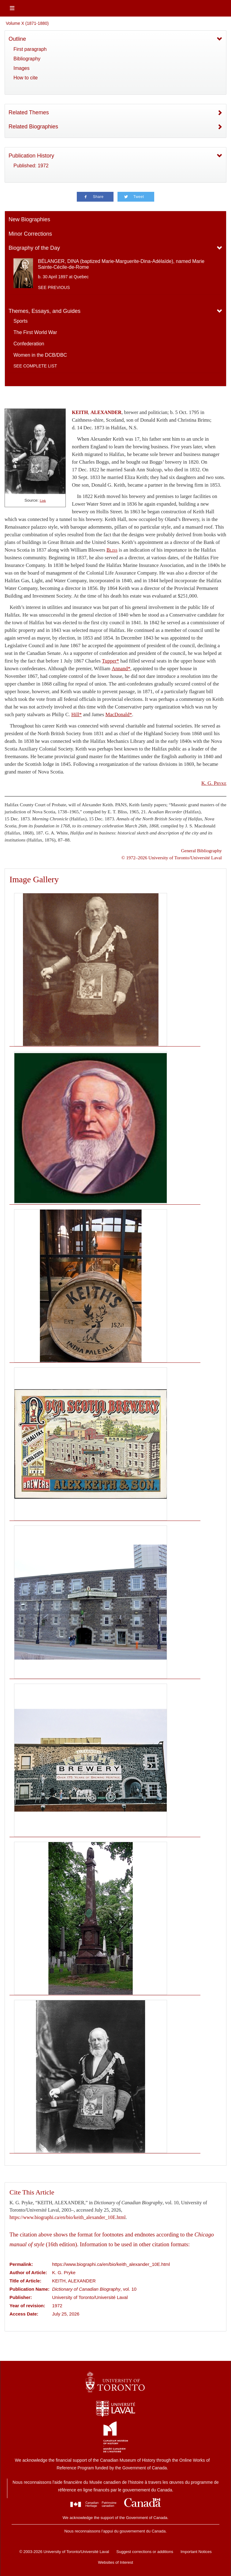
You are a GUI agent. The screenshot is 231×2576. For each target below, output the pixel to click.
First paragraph (30, 49)
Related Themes (29, 112)
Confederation (28, 343)
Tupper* (110, 661)
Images (21, 68)
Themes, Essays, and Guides (44, 311)
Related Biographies (33, 126)
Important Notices (196, 2551)
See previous (54, 287)
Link (43, 500)
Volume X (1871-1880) (27, 23)
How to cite (25, 77)
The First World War (35, 332)
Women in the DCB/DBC (40, 355)
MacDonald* (118, 714)
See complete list (35, 365)
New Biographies (29, 219)
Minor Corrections (30, 234)
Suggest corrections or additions (144, 2551)
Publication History (31, 156)
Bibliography (26, 58)
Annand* (121, 668)
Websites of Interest (115, 2562)
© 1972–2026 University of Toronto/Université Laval (171, 857)
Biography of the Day (34, 248)
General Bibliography (201, 850)
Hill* (76, 714)
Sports (20, 321)
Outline (17, 39)
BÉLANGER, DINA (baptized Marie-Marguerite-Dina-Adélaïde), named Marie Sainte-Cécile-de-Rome (121, 264)
